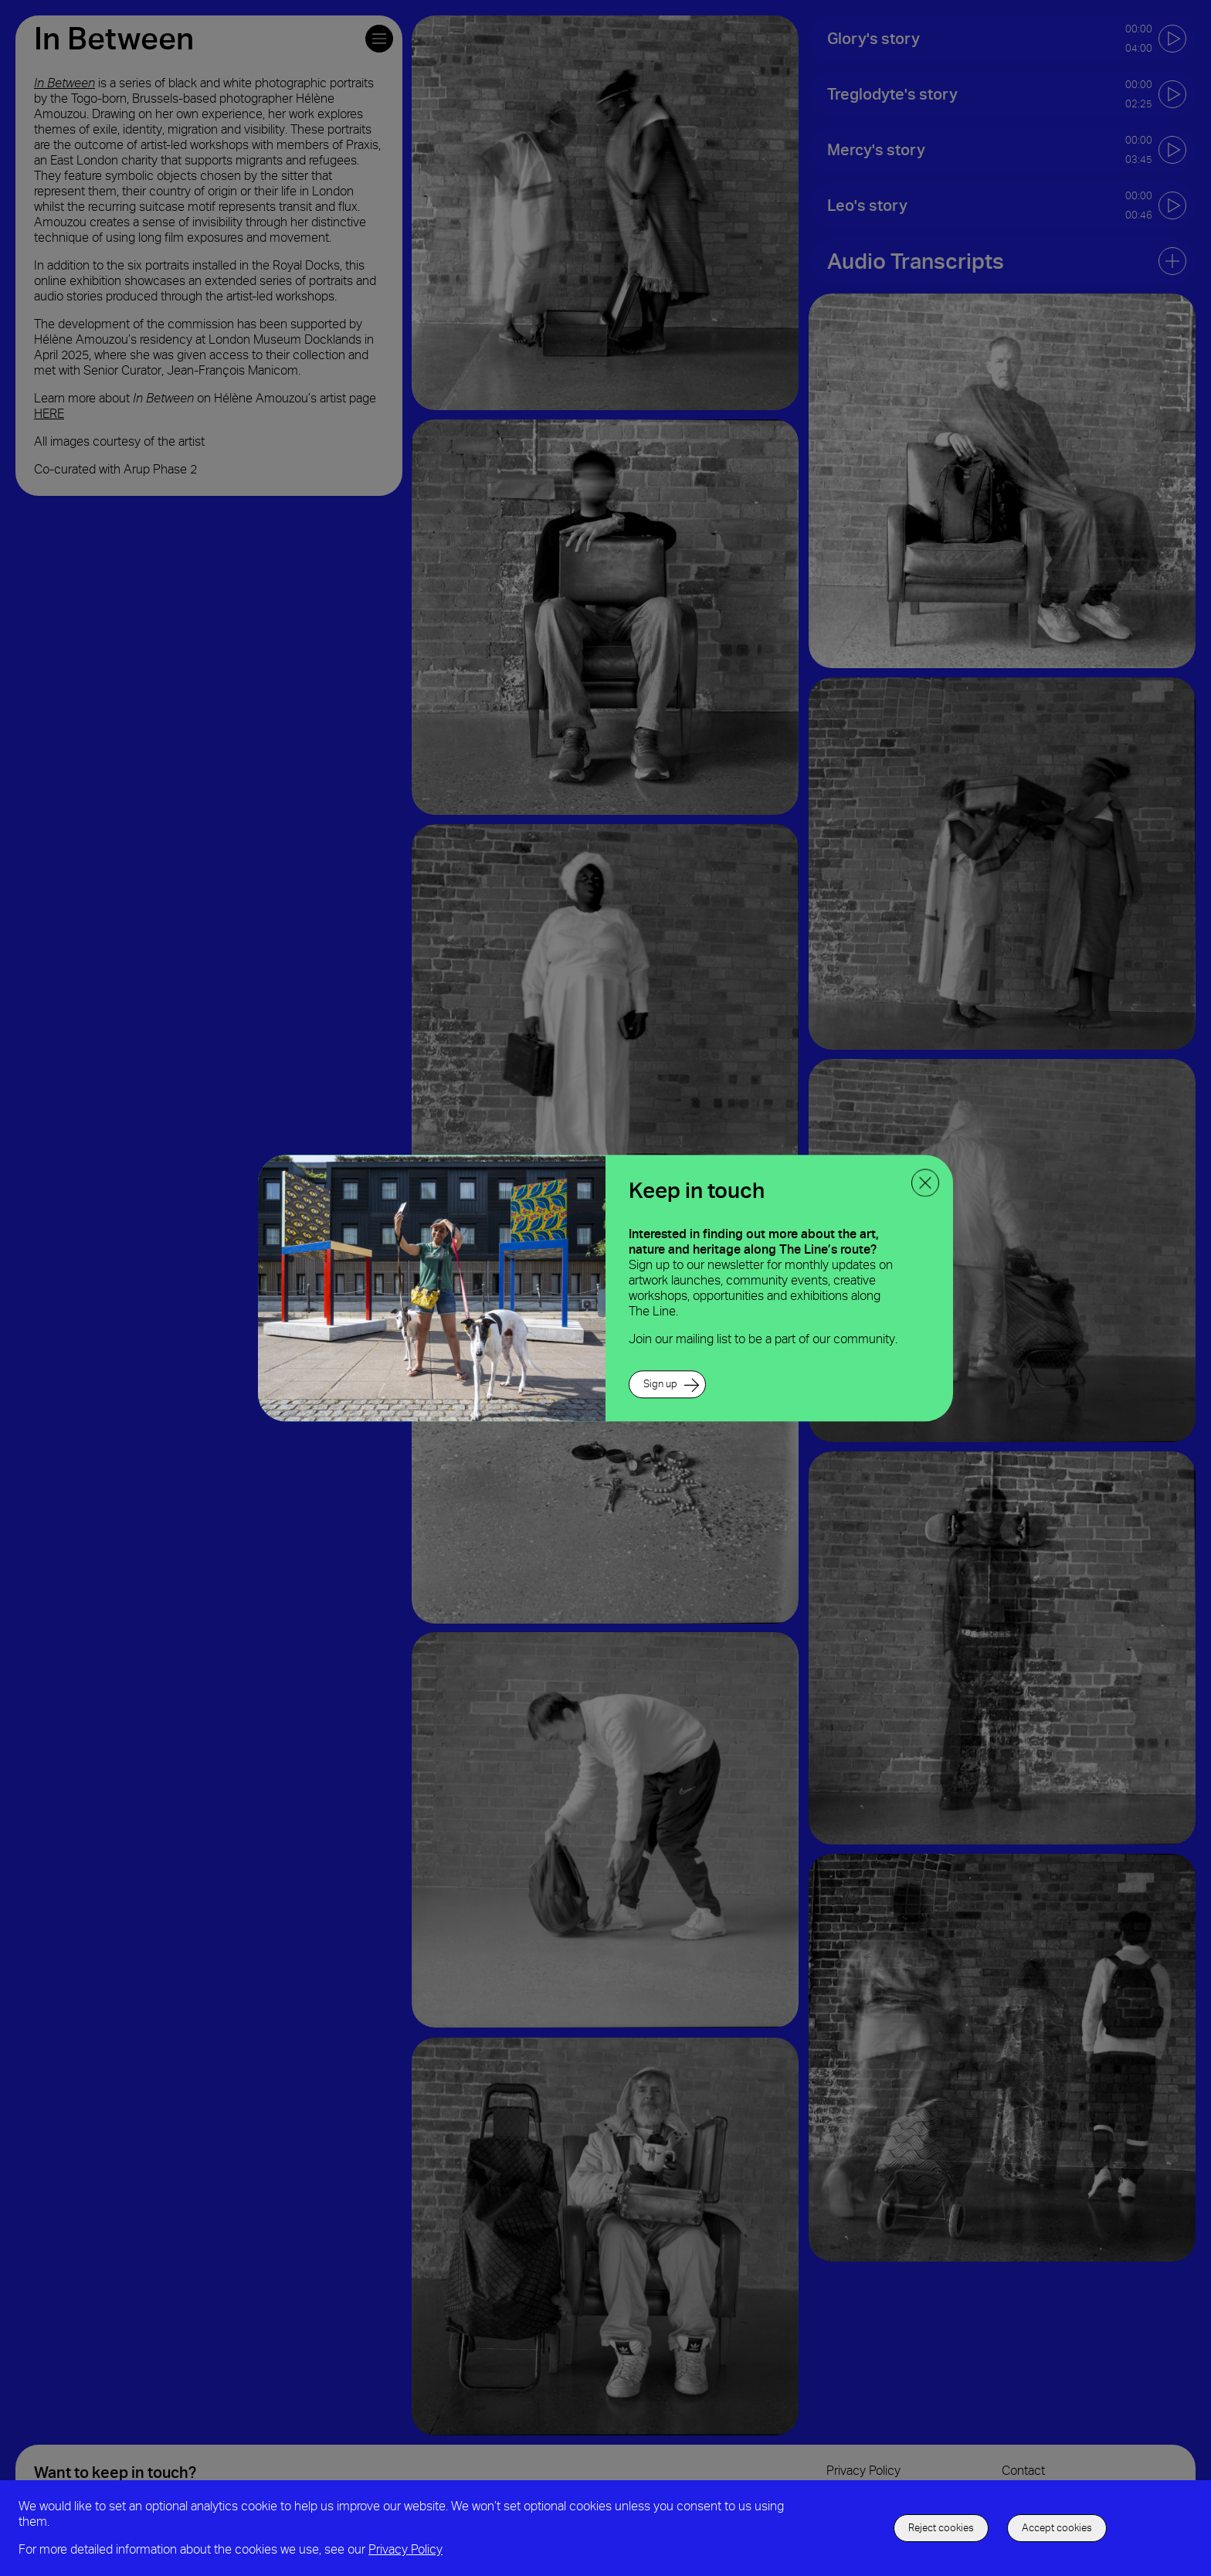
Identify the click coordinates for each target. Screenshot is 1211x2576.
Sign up (660, 1384)
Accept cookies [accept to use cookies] (1057, 2528)
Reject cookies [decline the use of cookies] (941, 2528)
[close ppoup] (925, 1182)
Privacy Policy (405, 2549)
